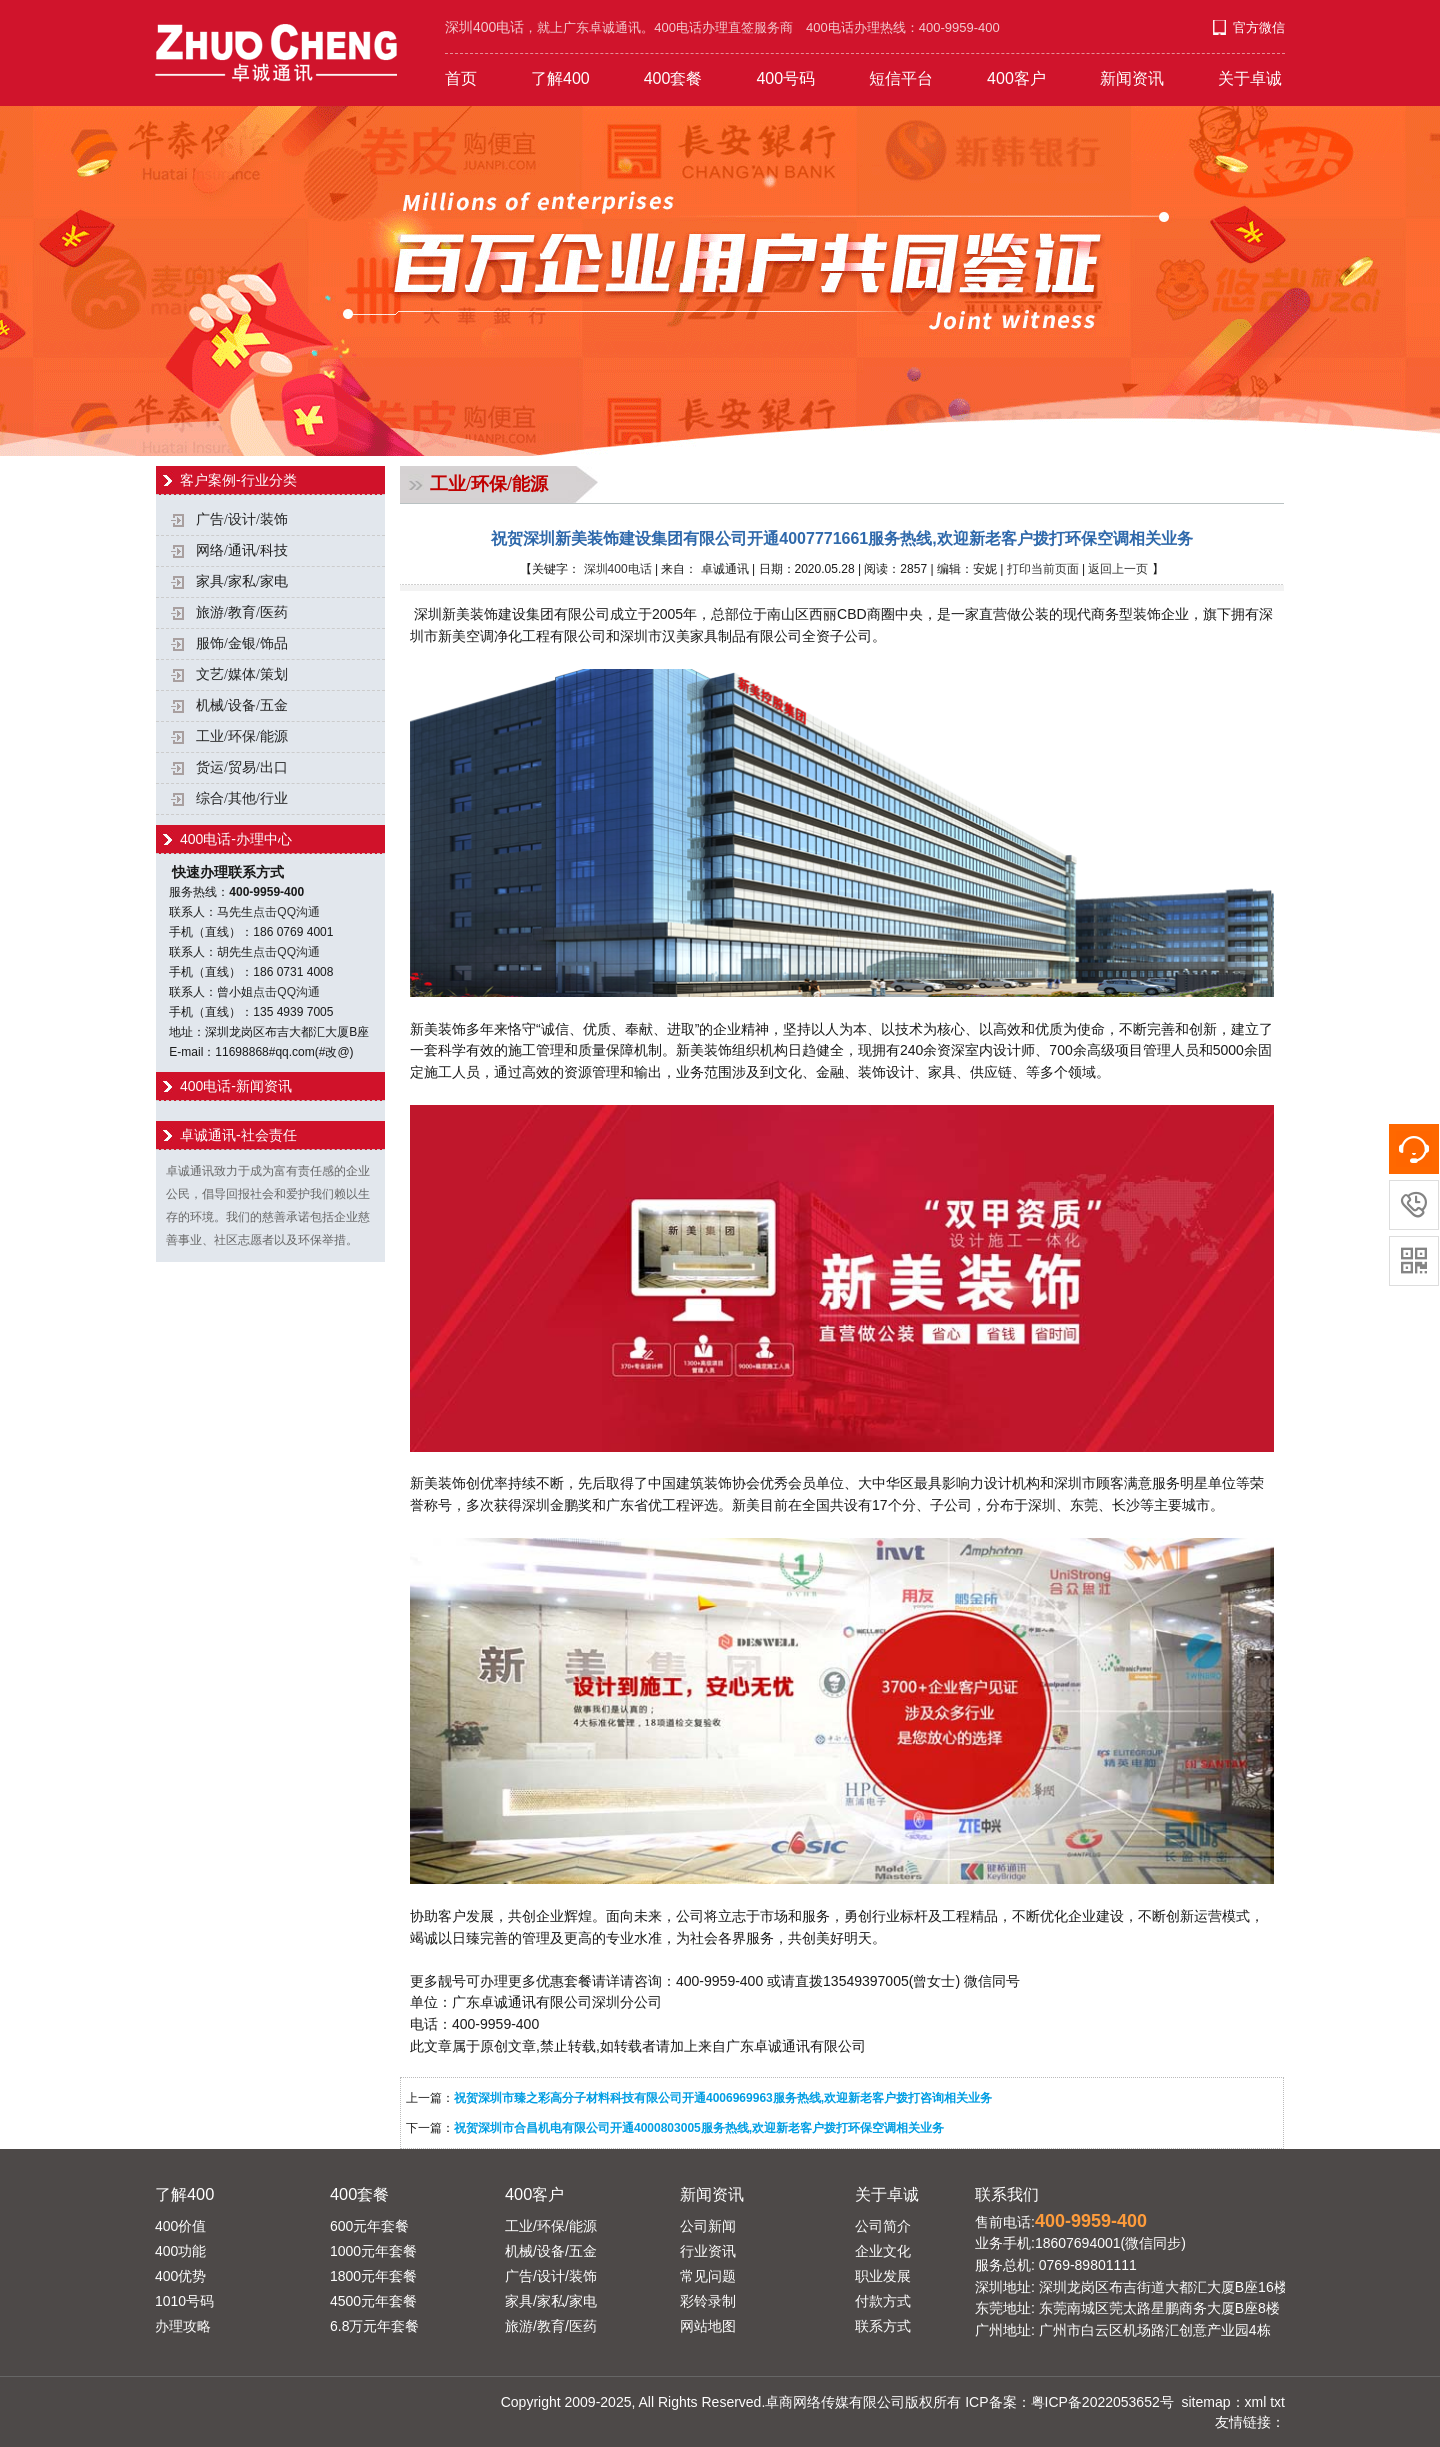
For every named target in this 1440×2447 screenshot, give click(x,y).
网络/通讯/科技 (242, 550)
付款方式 (883, 2301)
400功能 (180, 2251)
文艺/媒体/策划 (242, 674)
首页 (461, 78)
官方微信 (1259, 27)
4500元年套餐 (373, 2301)
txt (1277, 2402)
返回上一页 (1118, 569)
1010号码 (184, 2301)
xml (1256, 2402)
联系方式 (883, 2326)
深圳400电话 (618, 569)
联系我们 (1007, 2194)
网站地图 (708, 2326)
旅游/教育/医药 (242, 612)
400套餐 (673, 78)
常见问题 (708, 2276)
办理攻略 (183, 2326)
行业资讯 (708, 2251)
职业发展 (883, 2276)
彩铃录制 (708, 2301)
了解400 (560, 78)
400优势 (180, 2276)
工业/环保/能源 (242, 736)
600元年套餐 (369, 2226)
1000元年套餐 (373, 2251)
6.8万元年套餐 (374, 2326)
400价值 (180, 2226)
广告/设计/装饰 (242, 519)
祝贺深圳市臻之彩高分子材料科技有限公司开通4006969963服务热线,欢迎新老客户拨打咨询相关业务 (723, 2098)
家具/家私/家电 (242, 581)
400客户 (1016, 78)
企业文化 (883, 2251)
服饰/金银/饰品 (242, 643)
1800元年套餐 (373, 2276)
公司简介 (883, 2226)
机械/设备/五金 (242, 705)
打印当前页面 (1043, 569)
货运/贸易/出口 (242, 767)
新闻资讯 (1132, 78)
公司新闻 (708, 2226)
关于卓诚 (1250, 78)
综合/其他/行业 (242, 798)
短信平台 (901, 78)
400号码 (785, 78)
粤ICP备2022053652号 (1102, 2402)
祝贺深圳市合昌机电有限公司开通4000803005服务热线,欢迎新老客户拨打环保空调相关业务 (699, 2128)
